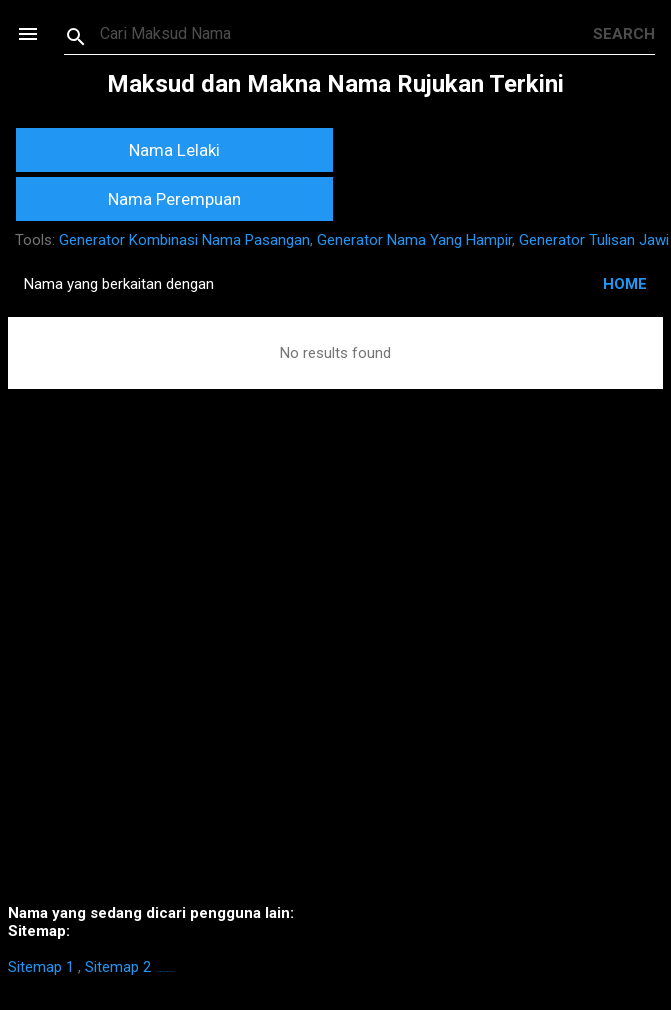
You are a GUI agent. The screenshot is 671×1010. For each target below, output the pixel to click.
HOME (625, 284)
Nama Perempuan (174, 199)
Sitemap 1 (41, 967)
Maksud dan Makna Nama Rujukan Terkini (335, 84)
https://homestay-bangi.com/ (164, 971)
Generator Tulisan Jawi (594, 240)
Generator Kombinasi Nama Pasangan (184, 240)
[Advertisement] (335, 676)
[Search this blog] (346, 34)
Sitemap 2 (118, 967)
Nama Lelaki (174, 150)
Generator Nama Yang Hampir (414, 240)
